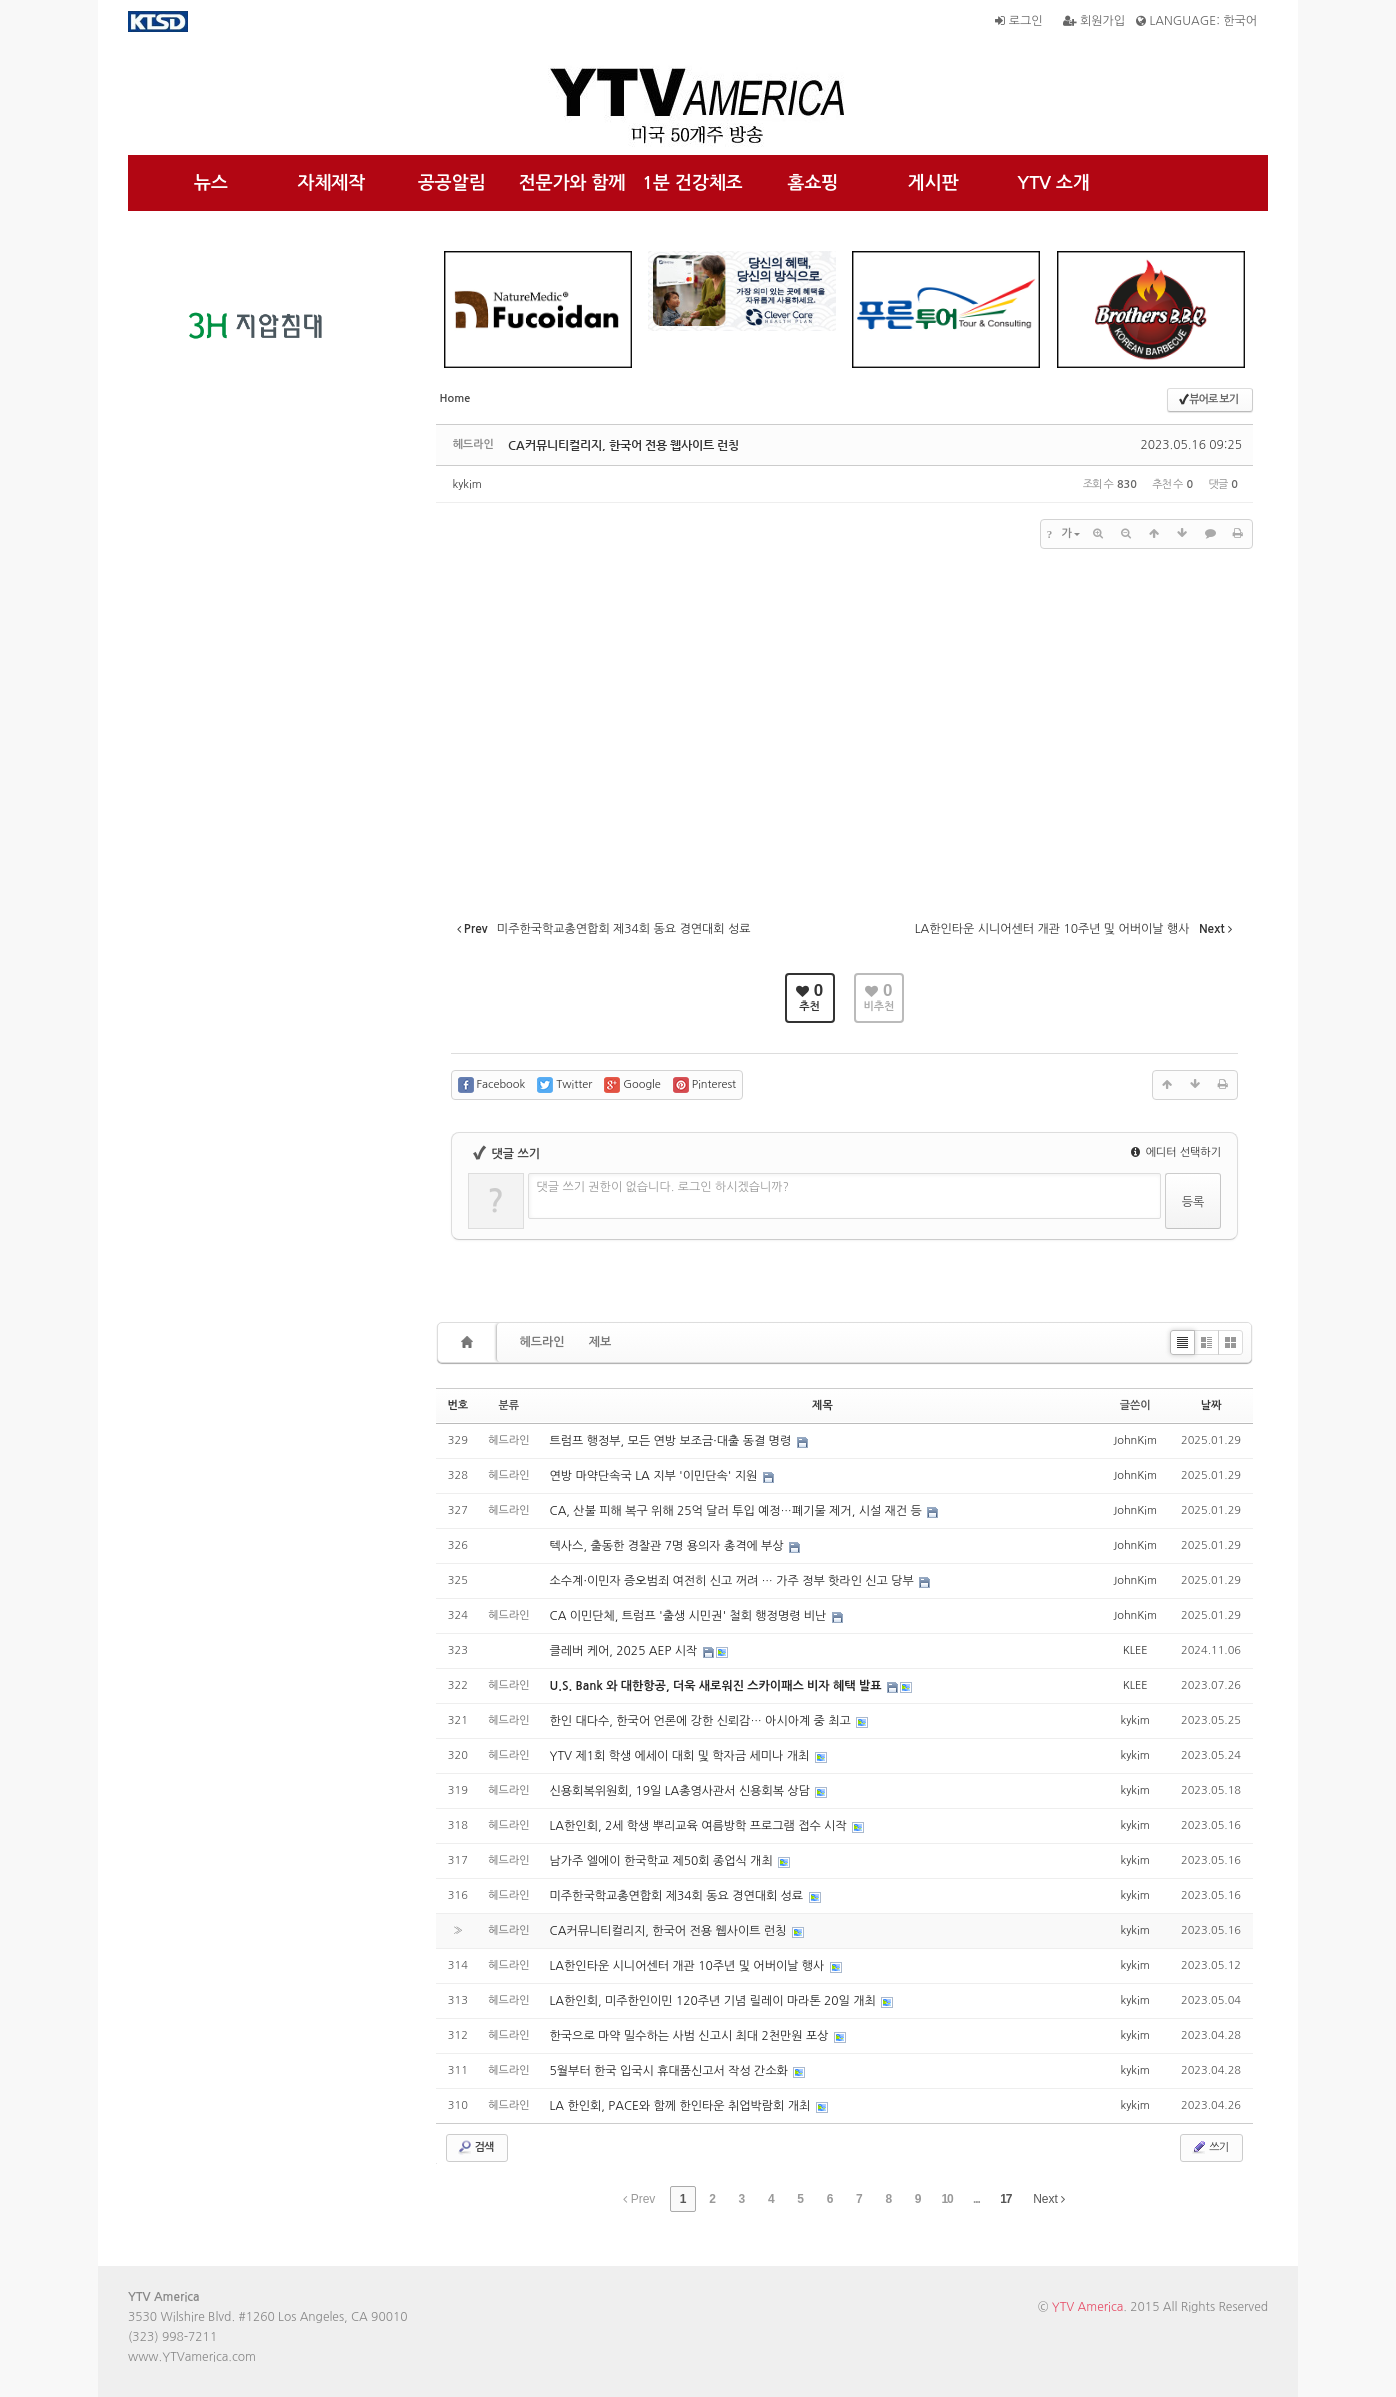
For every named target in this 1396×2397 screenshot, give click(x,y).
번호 (458, 1405)
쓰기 (1209, 2147)
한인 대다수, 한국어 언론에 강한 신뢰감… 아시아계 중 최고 (702, 1721)
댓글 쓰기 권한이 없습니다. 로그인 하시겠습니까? (663, 1187)
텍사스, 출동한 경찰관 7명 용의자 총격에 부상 (668, 1546)
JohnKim (1135, 1440)
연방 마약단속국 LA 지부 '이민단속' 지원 (655, 1476)
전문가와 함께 (572, 183)
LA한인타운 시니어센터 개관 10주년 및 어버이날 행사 (689, 1966)
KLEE (1135, 1650)
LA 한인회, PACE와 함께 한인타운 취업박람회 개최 (682, 2106)
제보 (600, 1342)
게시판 (933, 183)
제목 (822, 1405)
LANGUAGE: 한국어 (1196, 21)
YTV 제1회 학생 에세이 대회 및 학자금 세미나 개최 (681, 1756)
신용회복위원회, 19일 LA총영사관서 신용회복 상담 (682, 1791)
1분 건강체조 (692, 183)
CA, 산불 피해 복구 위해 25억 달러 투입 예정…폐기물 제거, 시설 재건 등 (738, 1511)
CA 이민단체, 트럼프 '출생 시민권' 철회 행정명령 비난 (690, 1616)
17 (1005, 2199)
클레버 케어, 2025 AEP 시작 (625, 1651)
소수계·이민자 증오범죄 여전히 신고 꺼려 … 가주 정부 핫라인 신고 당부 (734, 1581)
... (976, 2199)
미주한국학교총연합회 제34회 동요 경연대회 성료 (678, 1896)
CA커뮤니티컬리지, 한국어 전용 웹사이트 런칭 (623, 445)
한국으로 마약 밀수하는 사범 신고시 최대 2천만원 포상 (691, 2036)
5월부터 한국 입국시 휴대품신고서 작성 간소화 (671, 2071)
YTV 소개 (1053, 183)
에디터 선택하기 (1176, 1152)
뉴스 (211, 183)
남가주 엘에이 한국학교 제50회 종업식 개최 (663, 1861)
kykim (467, 484)
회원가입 (1094, 21)
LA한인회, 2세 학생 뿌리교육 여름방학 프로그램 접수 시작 (700, 1826)
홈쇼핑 (812, 183)
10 (946, 2199)
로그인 (1018, 21)
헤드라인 (542, 1342)
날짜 (1211, 1405)
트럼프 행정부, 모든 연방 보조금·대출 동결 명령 (672, 1441)
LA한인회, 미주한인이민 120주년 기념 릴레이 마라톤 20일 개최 (715, 2001)
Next (1049, 2199)
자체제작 (332, 183)
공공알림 (452, 183)
